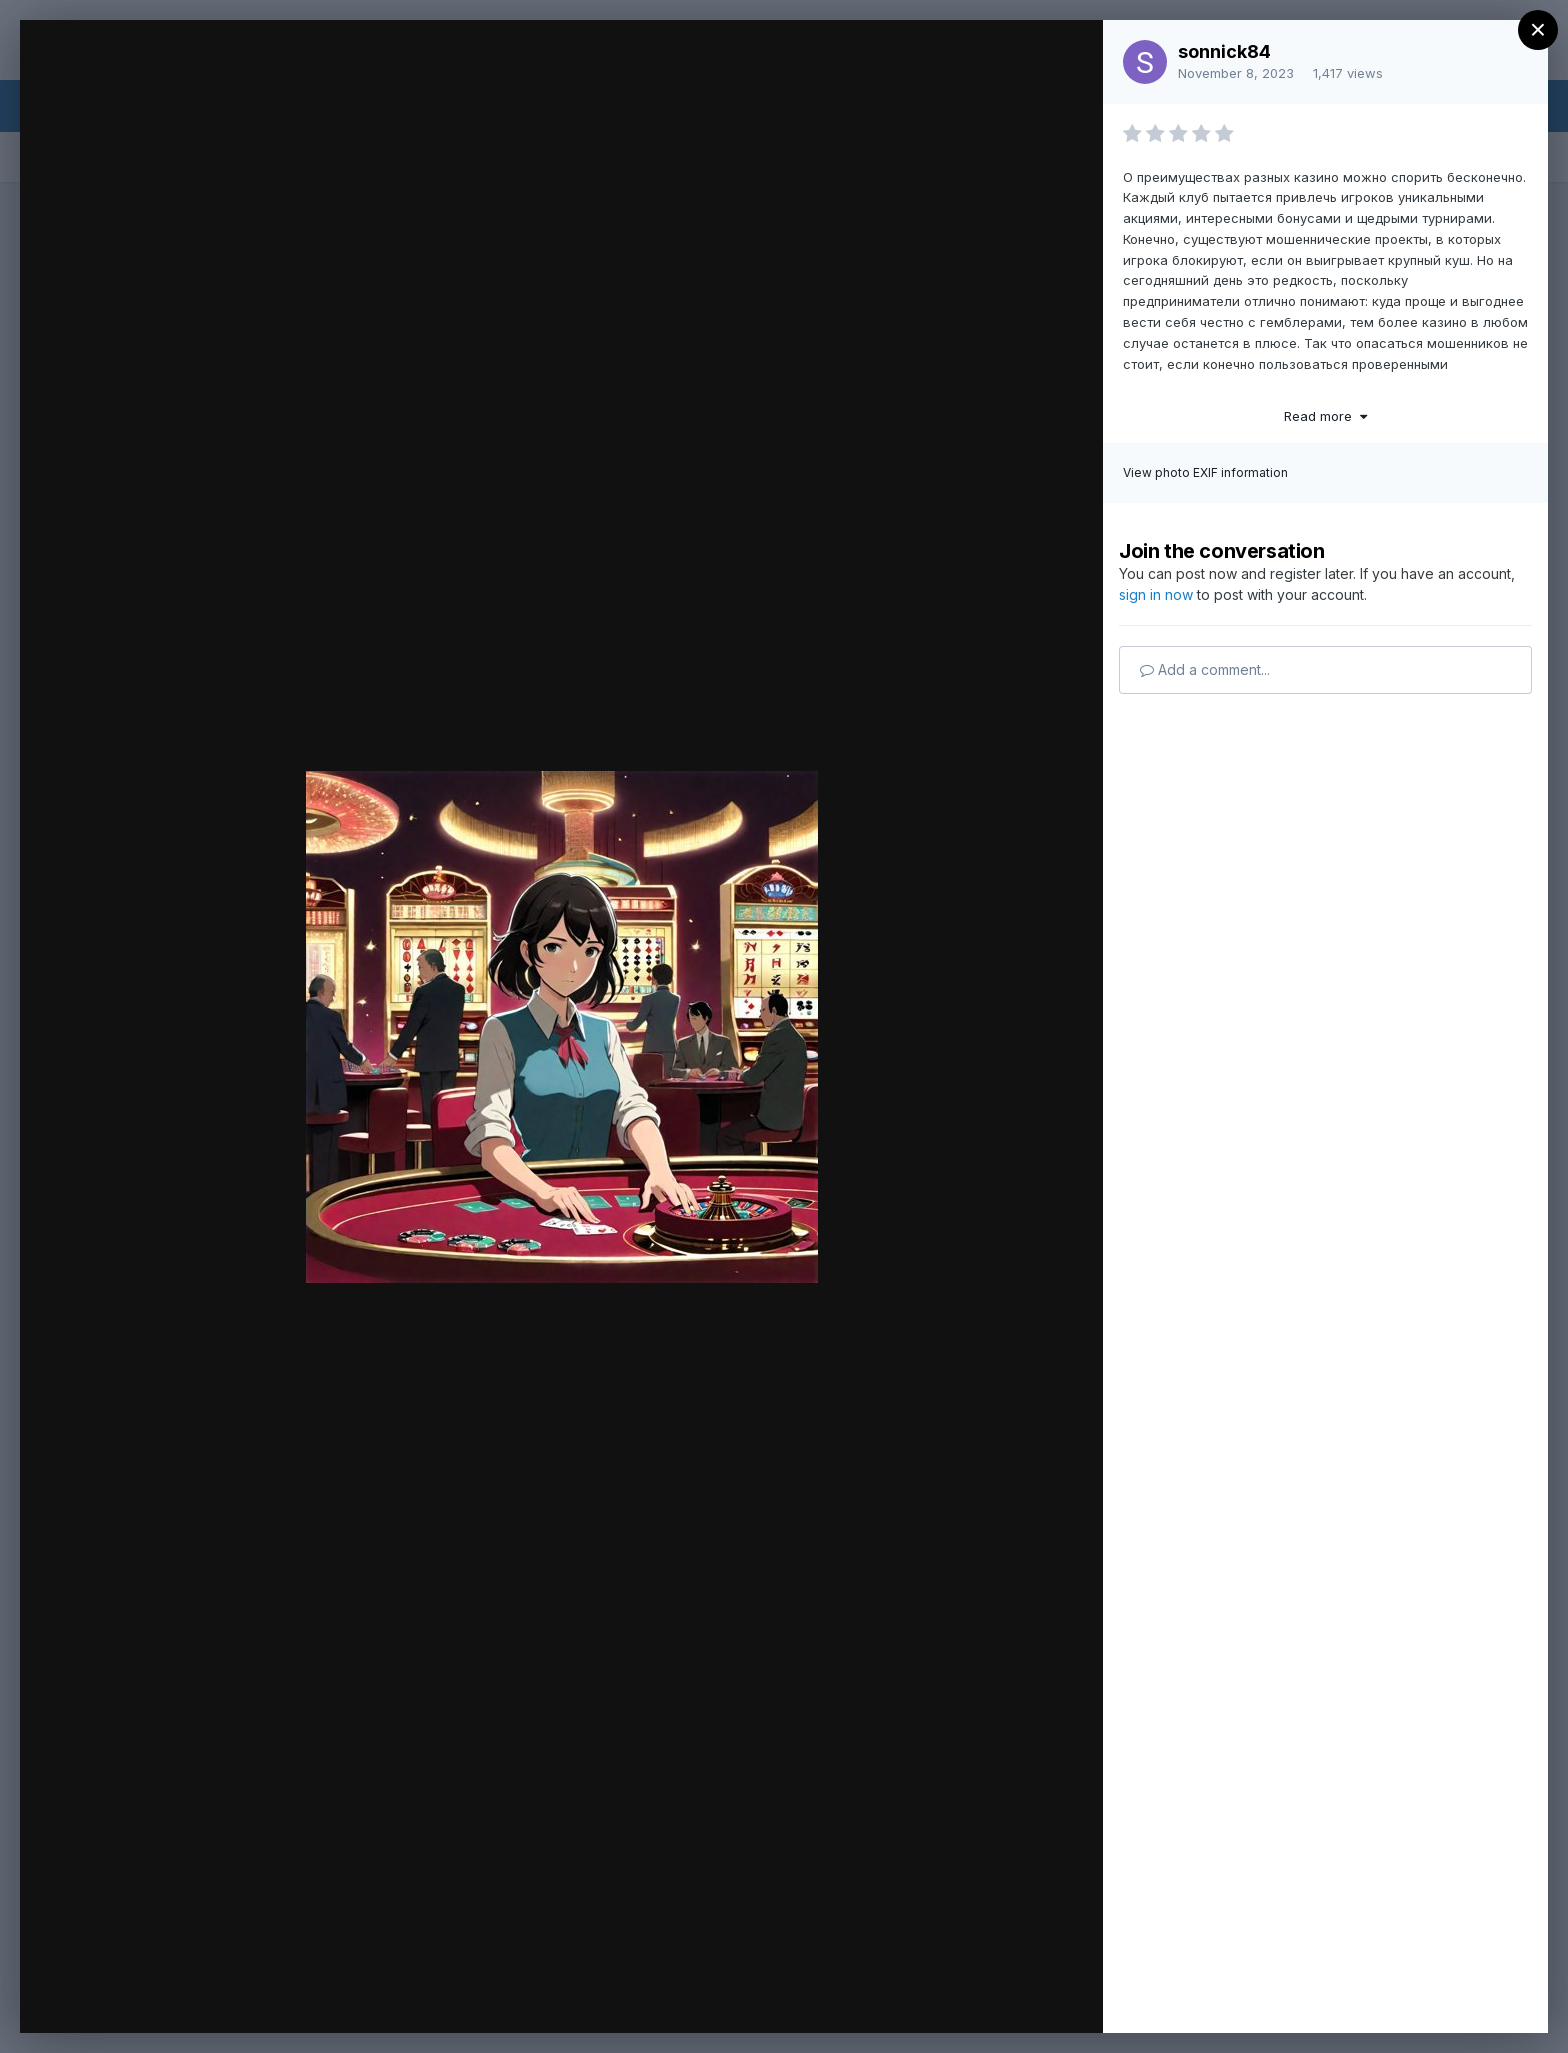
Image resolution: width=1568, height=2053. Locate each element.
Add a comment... (1205, 669)
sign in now (1156, 594)
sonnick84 (1224, 51)
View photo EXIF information (1205, 472)
